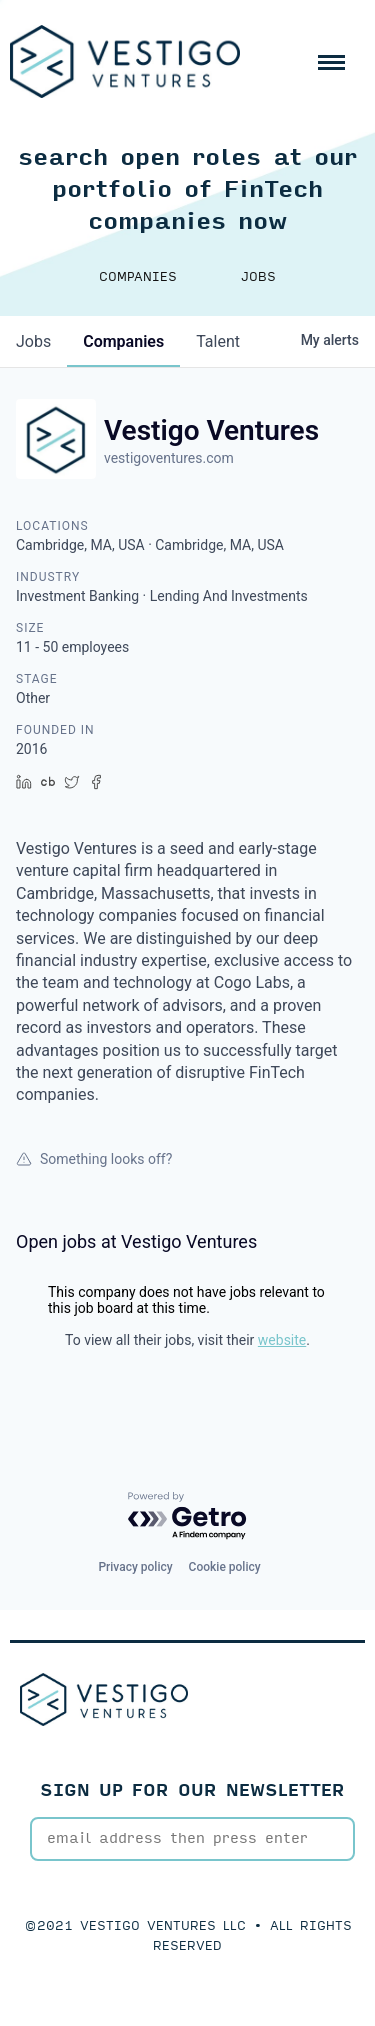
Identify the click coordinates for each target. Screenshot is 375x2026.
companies (123, 341)
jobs (33, 341)
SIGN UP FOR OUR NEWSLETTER (192, 1790)
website (282, 1340)
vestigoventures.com (169, 458)
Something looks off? (94, 1159)
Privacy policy (135, 1567)
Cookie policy (225, 1567)
